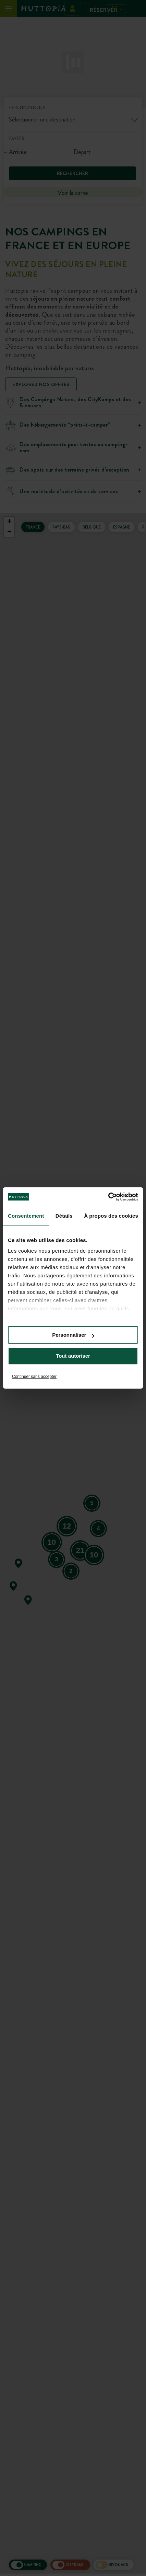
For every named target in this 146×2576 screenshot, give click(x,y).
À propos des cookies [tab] (111, 1216)
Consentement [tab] (26, 1216)
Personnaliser (73, 1335)
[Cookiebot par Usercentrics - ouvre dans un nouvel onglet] (108, 1196)
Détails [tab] (64, 1216)
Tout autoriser (73, 1356)
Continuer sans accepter (34, 1376)
